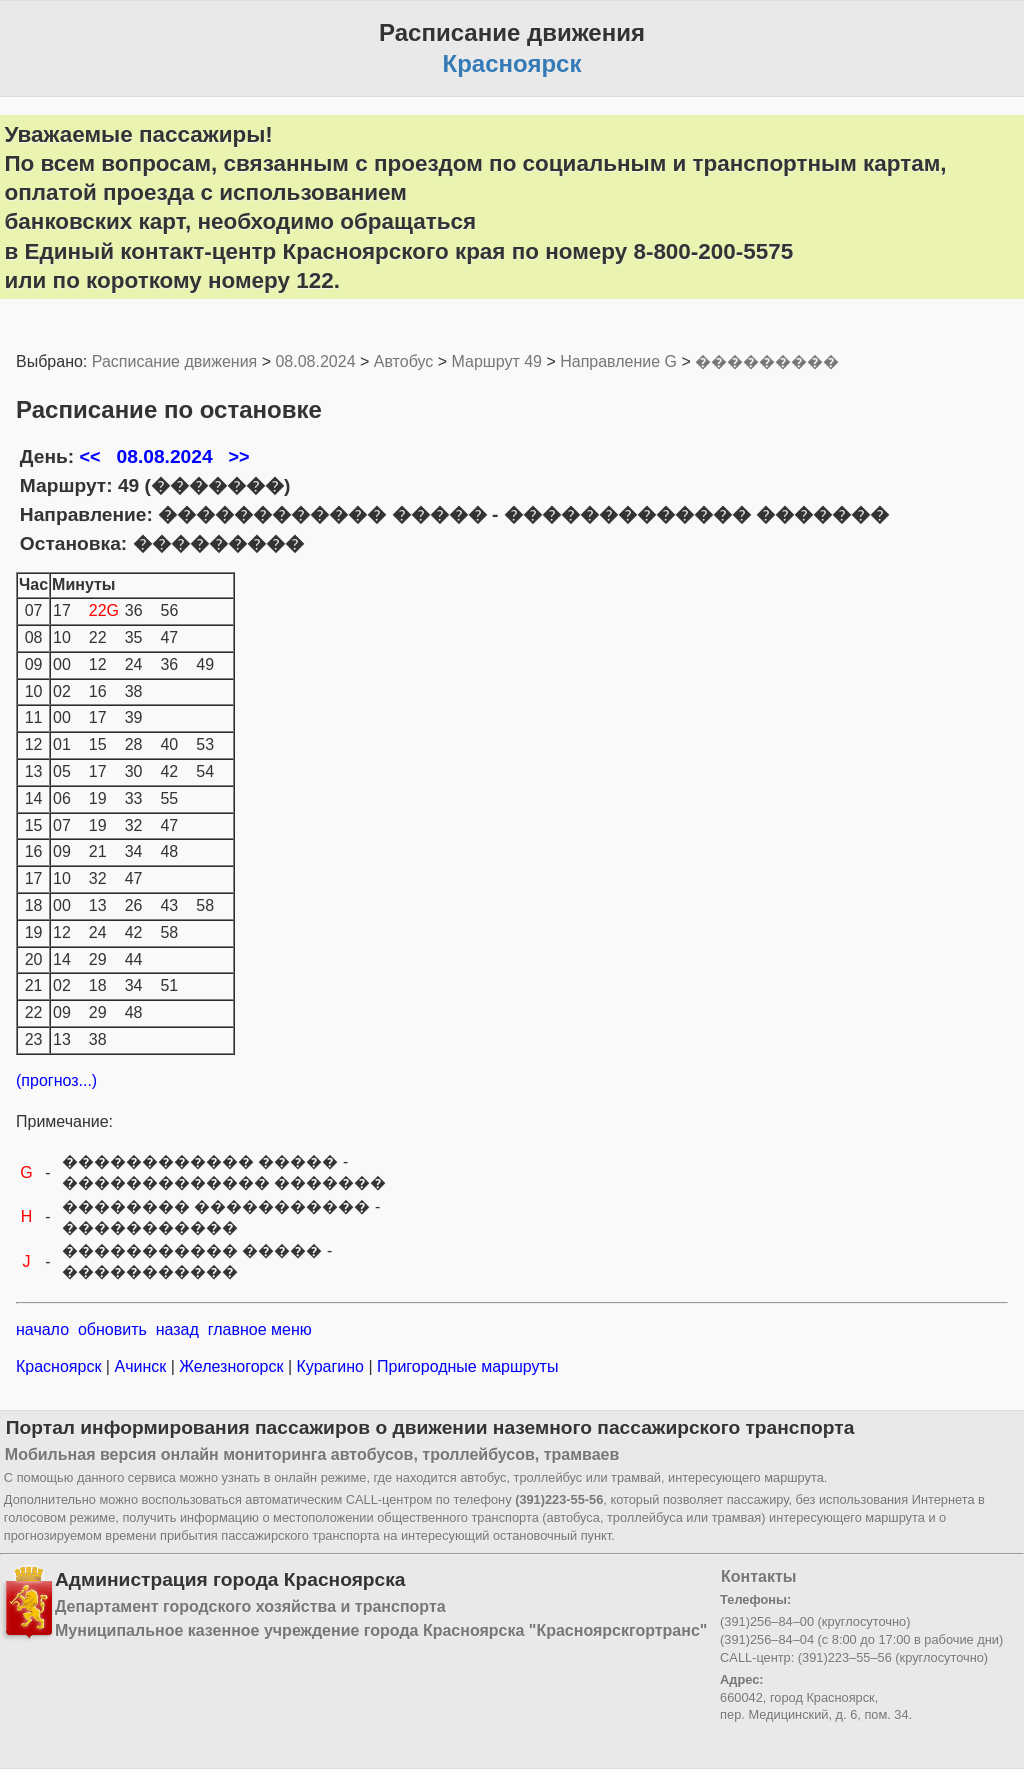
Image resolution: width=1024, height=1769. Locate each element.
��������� (767, 361)
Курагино (330, 1366)
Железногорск (231, 1366)
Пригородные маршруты (466, 1366)
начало (42, 1329)
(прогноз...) (56, 1080)
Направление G (618, 361)
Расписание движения (174, 361)
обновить (112, 1329)
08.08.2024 (315, 361)
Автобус (404, 361)
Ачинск (140, 1366)
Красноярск (61, 1366)
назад (177, 1329)
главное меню (260, 1329)
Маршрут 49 (497, 361)
